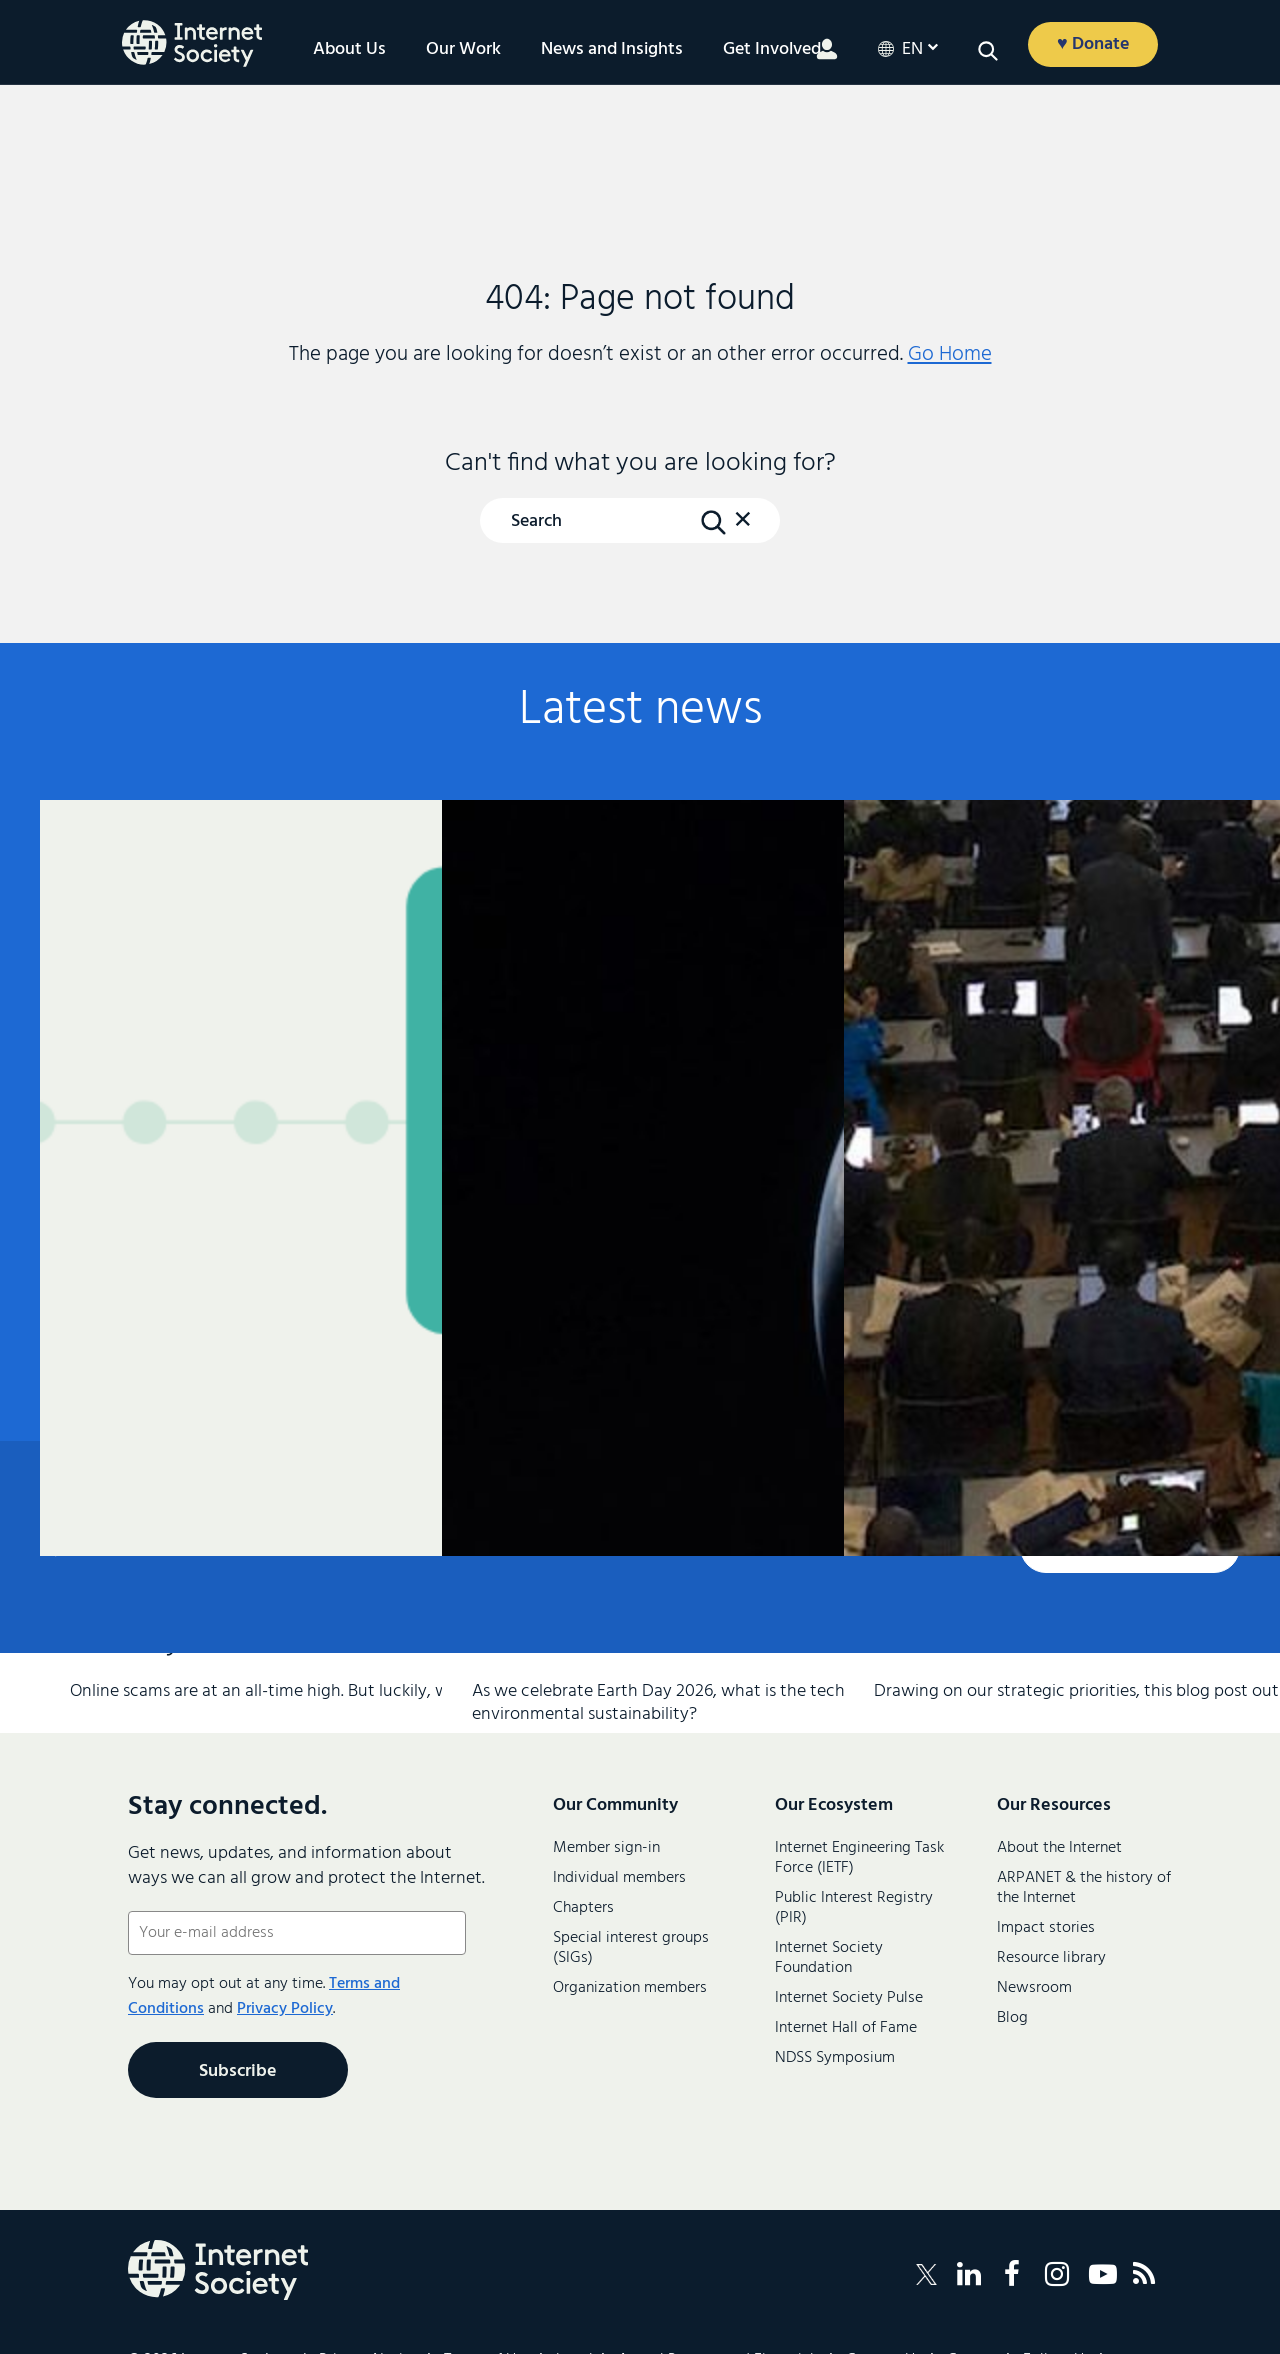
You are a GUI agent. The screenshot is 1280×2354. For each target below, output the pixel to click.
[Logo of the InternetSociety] (192, 43)
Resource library (1051, 1958)
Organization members (630, 1988)
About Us (349, 50)
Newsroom (1034, 1988)
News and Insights (612, 50)
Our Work (463, 50)
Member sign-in (606, 1848)
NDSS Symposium (835, 2058)
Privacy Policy (285, 2009)
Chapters (583, 1908)
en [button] (912, 50)
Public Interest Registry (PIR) (854, 1908)
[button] (988, 51)
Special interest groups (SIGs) (631, 1948)
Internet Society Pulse (849, 1998)
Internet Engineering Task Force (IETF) (859, 1858)
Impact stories (1046, 1928)
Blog (1012, 2018)
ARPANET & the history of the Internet (1084, 1888)
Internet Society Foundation (829, 1958)
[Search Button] (713, 522)
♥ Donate (1093, 44)
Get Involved (772, 50)
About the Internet (1059, 1848)
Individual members (619, 1878)
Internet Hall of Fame (846, 2028)
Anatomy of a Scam (232, 1035)
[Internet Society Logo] (218, 2270)
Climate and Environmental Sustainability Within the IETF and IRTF (634, 1090)
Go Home (950, 354)
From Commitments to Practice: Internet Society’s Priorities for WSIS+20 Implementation (1036, 1083)
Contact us (1130, 1548)
